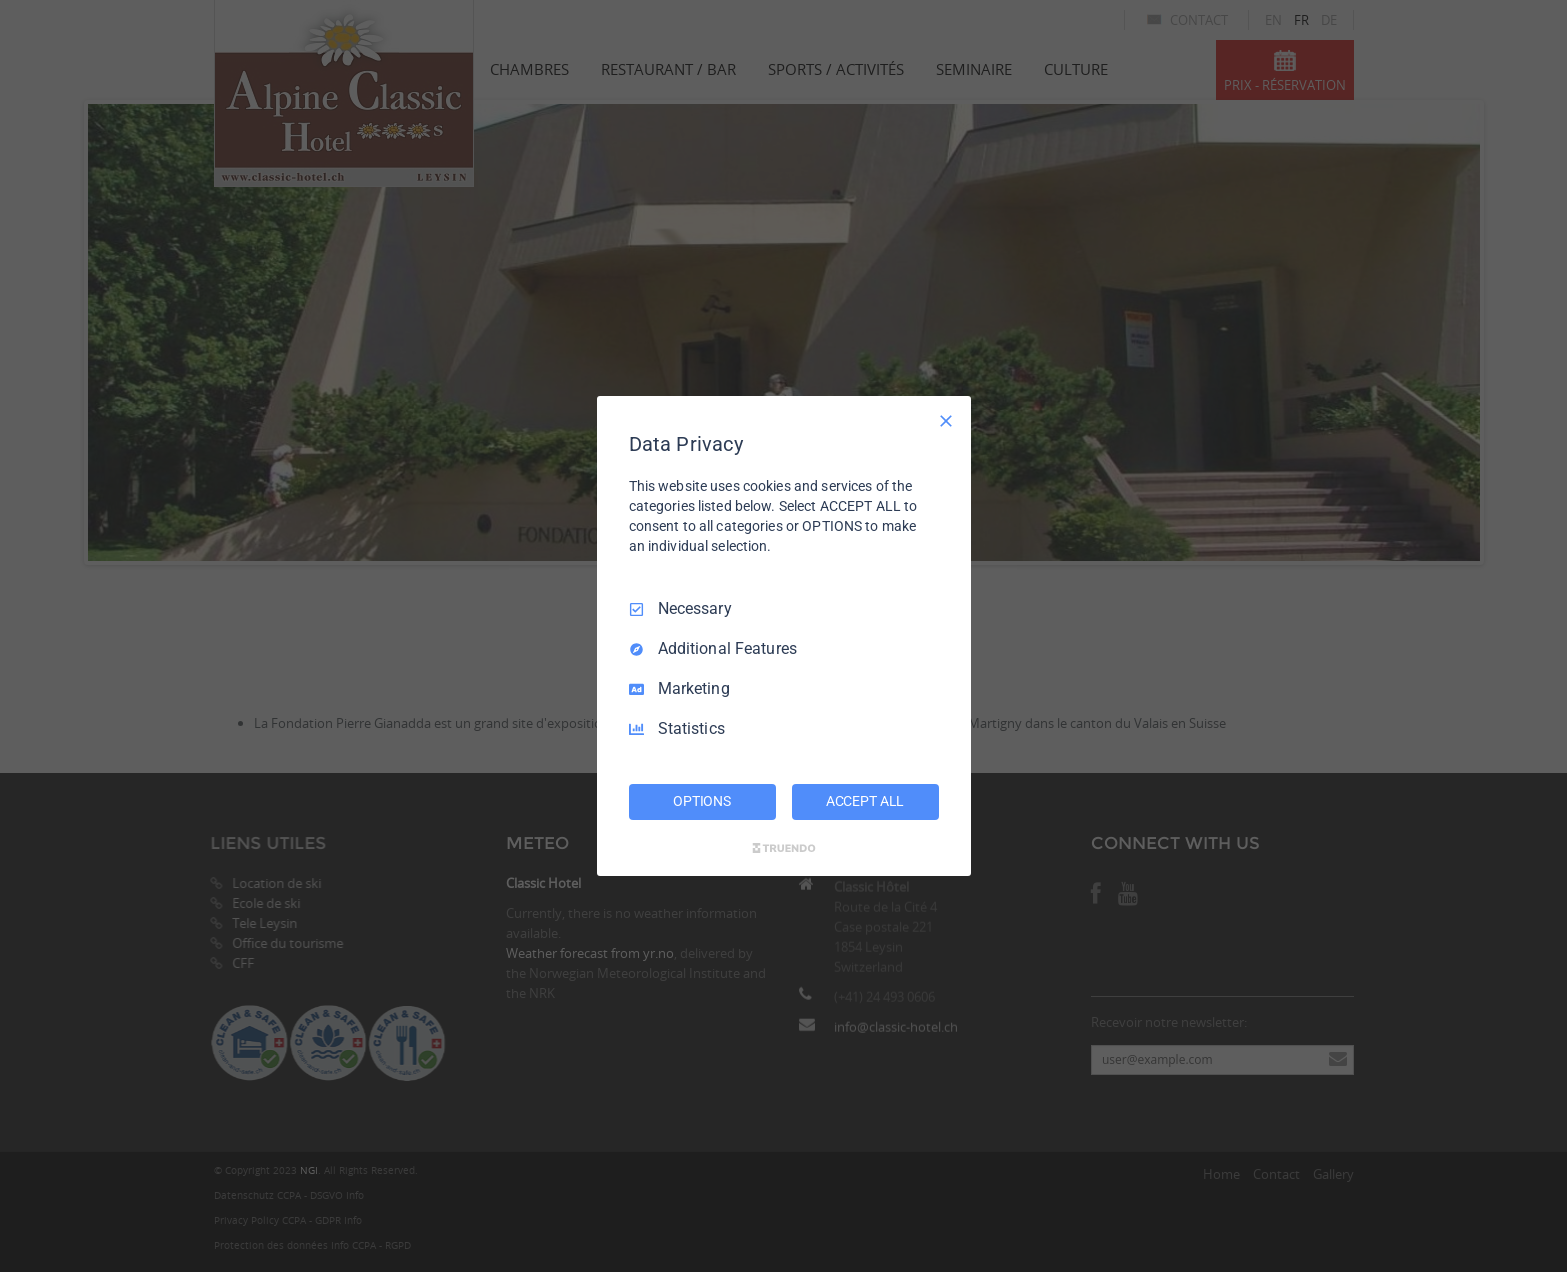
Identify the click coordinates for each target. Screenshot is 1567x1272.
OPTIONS (702, 801)
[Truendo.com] (784, 848)
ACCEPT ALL (865, 801)
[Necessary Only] (946, 421)
